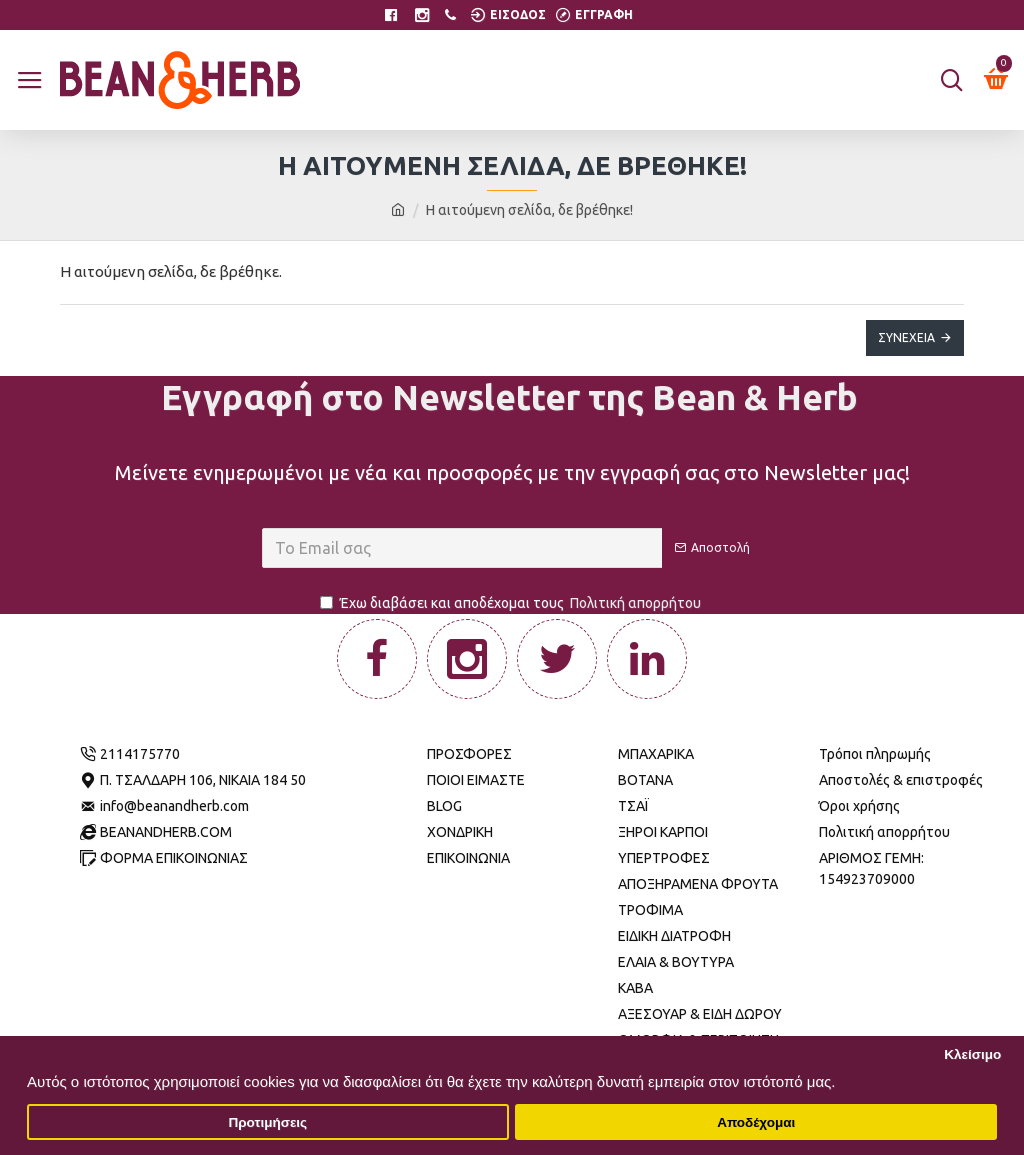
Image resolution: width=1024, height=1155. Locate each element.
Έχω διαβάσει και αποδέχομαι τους (512, 603)
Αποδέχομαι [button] (756, 1122)
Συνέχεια (906, 337)
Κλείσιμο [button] (972, 1054)
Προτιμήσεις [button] (267, 1122)
